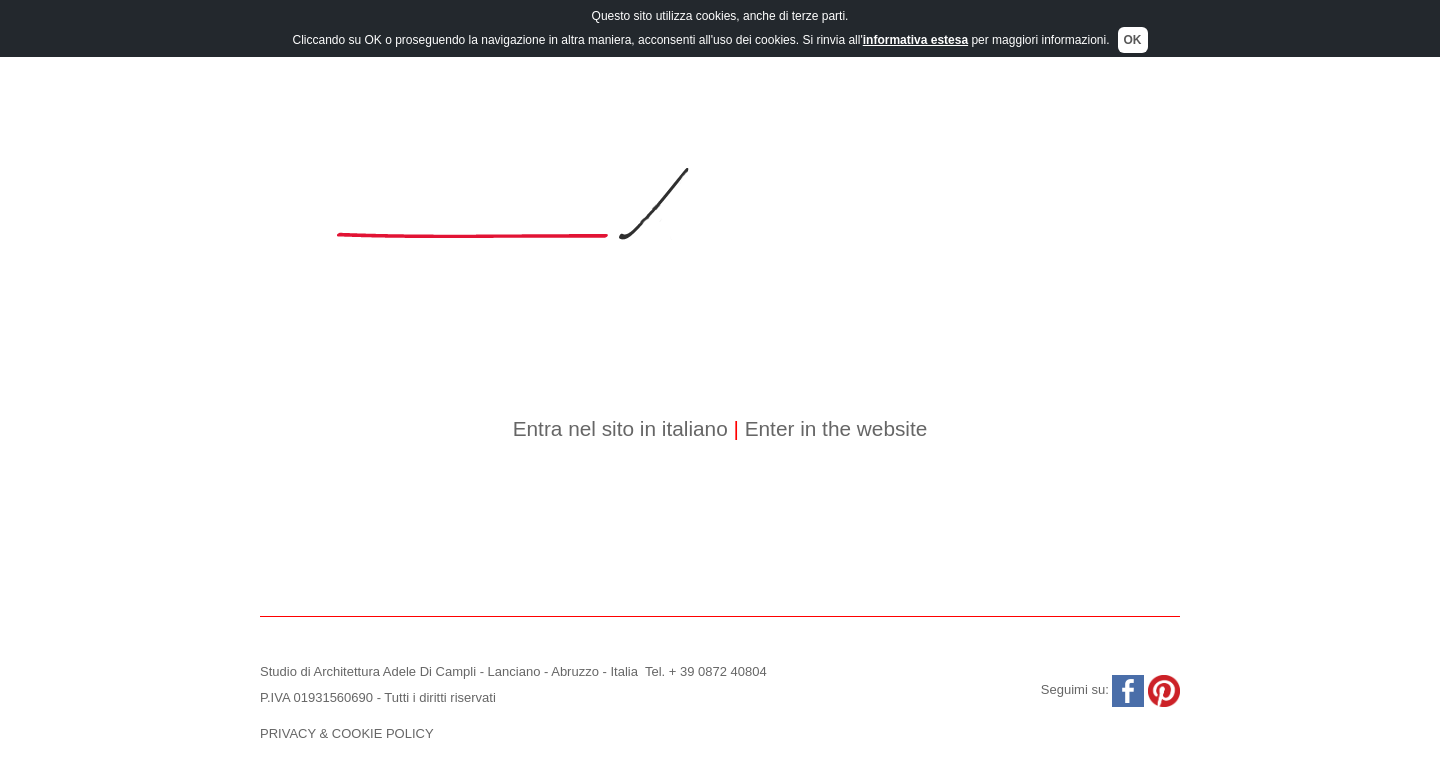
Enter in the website (833, 428)
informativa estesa (915, 39)
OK (1133, 39)
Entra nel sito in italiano (620, 428)
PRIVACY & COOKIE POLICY (347, 733)
